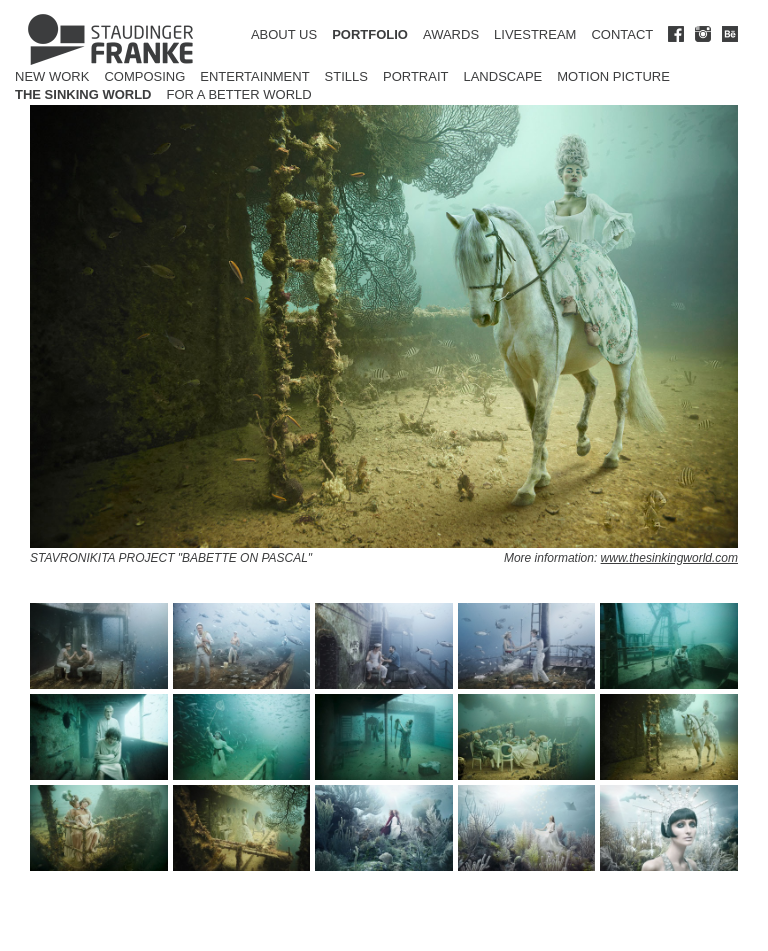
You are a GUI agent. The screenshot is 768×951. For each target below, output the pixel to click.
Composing (144, 76)
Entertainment (254, 76)
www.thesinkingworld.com (669, 558)
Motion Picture (613, 76)
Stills (346, 76)
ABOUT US (284, 34)
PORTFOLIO (370, 34)
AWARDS (451, 34)
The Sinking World (83, 94)
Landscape (502, 76)
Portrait (416, 76)
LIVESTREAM (535, 34)
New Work (52, 76)
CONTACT (622, 34)
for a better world (239, 94)
